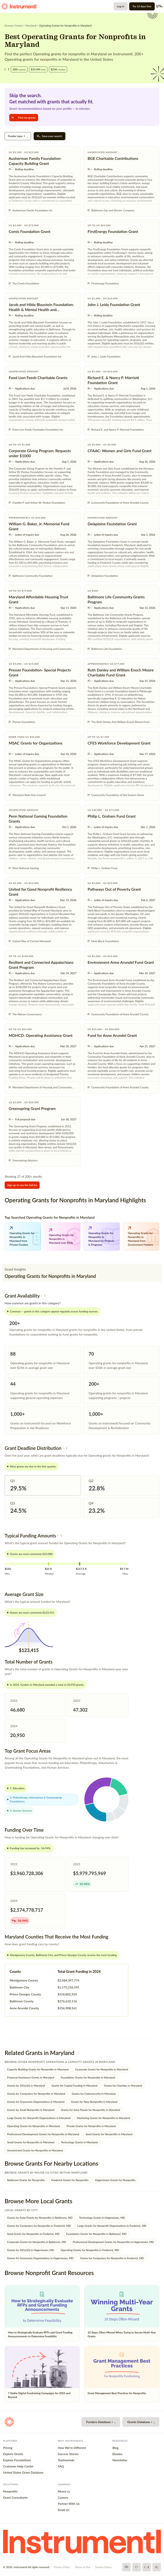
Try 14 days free (141, 6)
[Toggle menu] (159, 6)
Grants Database (141, 2422)
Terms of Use (82, 2567)
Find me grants (24, 117)
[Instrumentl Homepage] (19, 6)
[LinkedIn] (156, 2567)
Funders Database (100, 2422)
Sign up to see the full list (22, 1185)
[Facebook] (126, 2567)
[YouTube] (146, 2567)
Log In (120, 6)
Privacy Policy (62, 2567)
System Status (103, 2567)
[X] (136, 2567)
